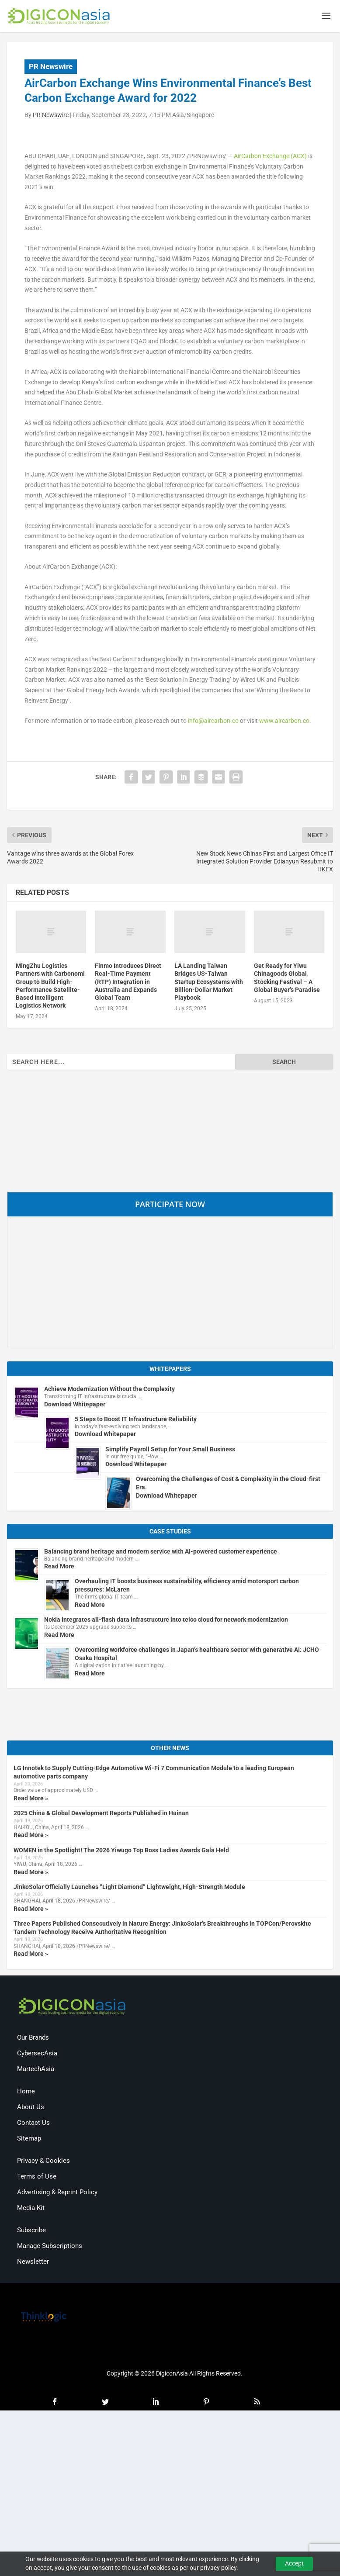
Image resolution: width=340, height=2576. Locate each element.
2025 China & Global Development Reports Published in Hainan (101, 1814)
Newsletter (33, 2263)
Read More (59, 1567)
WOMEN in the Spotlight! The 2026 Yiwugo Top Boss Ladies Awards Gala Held (121, 1851)
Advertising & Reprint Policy (57, 2194)
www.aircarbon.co (284, 721)
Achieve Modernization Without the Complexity (109, 1390)
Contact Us (33, 2124)
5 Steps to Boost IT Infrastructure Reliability (136, 1420)
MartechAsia (35, 2071)
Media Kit (31, 2209)
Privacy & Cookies (43, 2162)
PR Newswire (51, 67)
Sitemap (29, 2140)
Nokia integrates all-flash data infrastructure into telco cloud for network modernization (166, 1620)
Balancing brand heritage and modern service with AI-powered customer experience (160, 1552)
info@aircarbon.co (213, 721)
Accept (294, 2563)
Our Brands (33, 2039)
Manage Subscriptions (49, 2247)
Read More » (31, 1799)
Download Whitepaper (74, 1405)
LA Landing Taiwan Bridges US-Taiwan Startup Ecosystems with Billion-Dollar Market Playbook (208, 983)
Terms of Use (36, 2178)
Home (26, 2093)
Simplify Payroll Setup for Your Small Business (170, 1450)
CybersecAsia (37, 2055)
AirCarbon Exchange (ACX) (270, 157)
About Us (30, 2109)
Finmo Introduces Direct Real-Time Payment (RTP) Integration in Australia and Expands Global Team (128, 983)
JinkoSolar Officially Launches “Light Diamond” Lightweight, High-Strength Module (129, 1888)
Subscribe (31, 2232)
